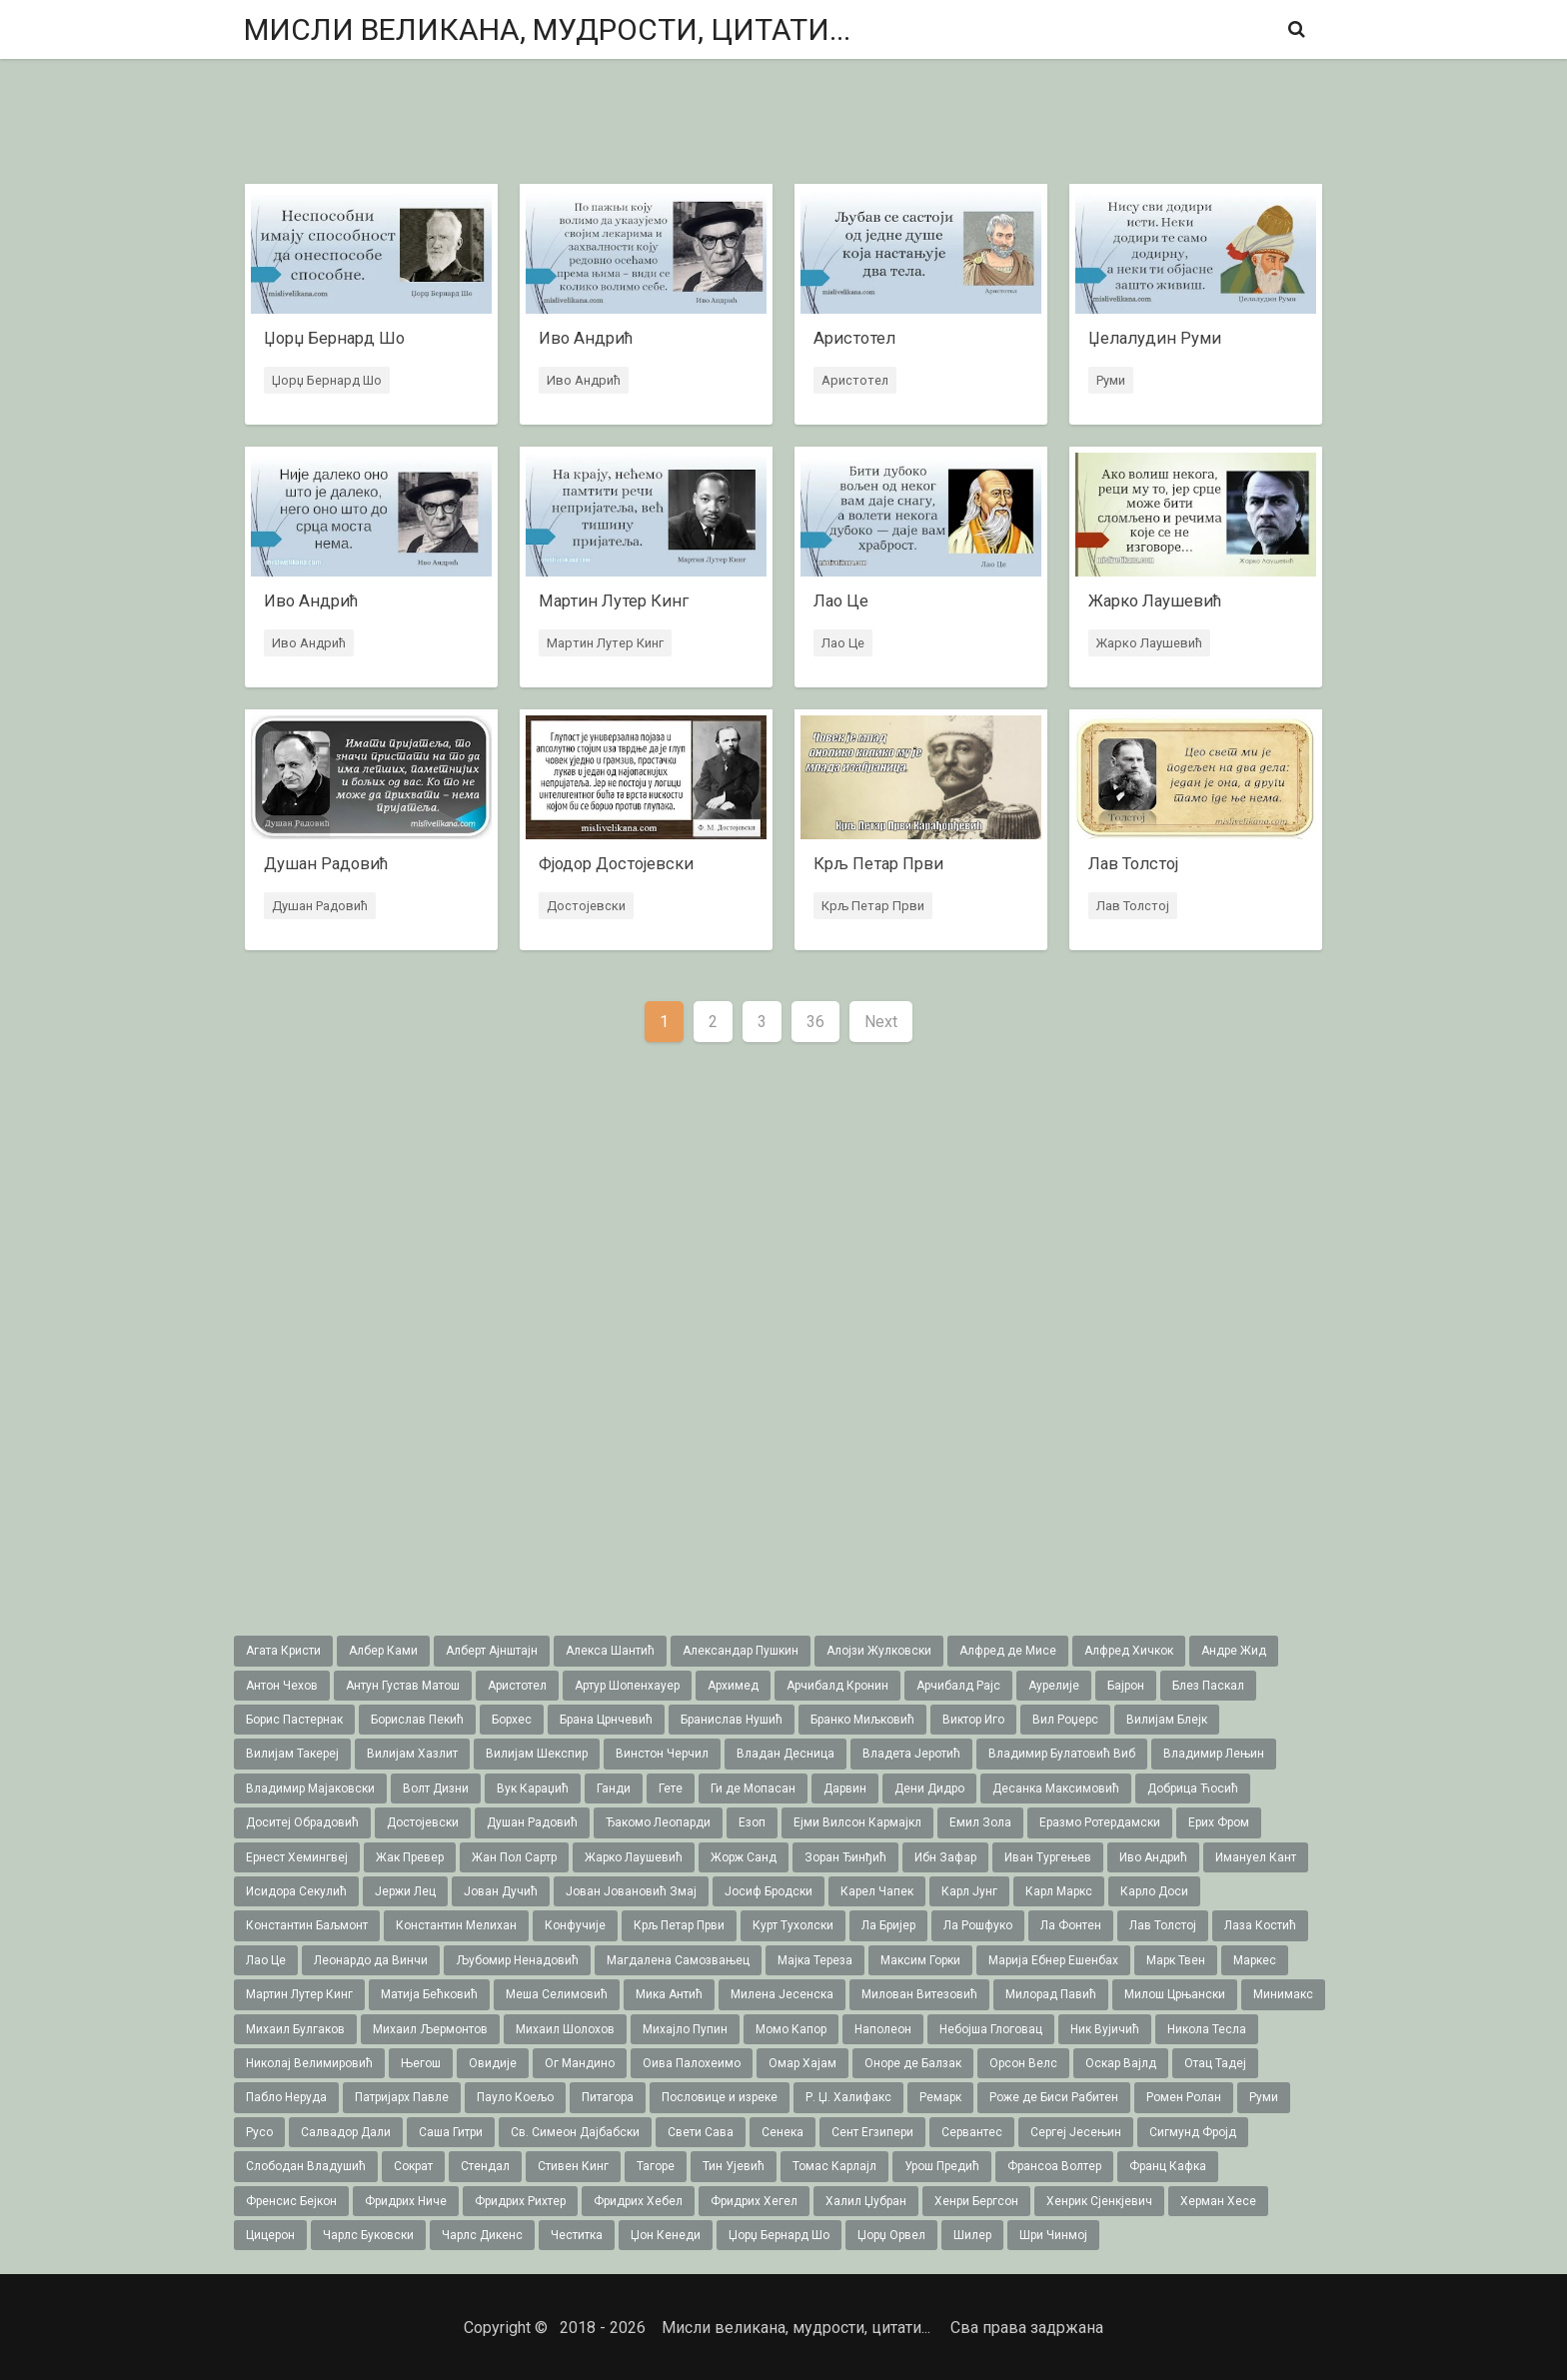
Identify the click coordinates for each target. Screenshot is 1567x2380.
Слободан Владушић (306, 2166)
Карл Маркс (1058, 1891)
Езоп (752, 1822)
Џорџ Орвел (891, 2235)
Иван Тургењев (1047, 1857)
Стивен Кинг (573, 2166)
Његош (421, 2063)
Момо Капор (791, 2029)
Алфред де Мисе (1007, 1651)
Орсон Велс (1023, 2063)
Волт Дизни (436, 1788)
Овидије (493, 2063)
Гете (671, 1788)
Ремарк (940, 2097)
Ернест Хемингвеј (297, 1857)
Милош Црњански (1174, 1994)
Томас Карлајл (834, 2166)
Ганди (614, 1788)
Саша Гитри (451, 2132)
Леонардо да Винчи (371, 1960)
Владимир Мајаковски (310, 1788)
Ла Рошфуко (977, 1925)
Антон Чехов (282, 1686)
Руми (1109, 381)
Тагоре (656, 2166)
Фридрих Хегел (754, 2201)
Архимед (733, 1686)
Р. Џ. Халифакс (848, 2097)
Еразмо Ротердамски (1099, 1822)
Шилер (972, 2235)
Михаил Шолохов (565, 2029)
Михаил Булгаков (295, 2029)
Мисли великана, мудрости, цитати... (547, 29)
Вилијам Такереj (292, 1754)
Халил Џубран (865, 2201)
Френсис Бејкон (291, 2201)
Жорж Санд (744, 1857)
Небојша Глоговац (990, 2029)
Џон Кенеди (666, 2235)
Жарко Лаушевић (1148, 643)
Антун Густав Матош (403, 1686)
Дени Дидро (929, 1788)
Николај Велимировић (309, 2063)
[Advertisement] (783, 124)
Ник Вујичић (1104, 2029)
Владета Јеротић (911, 1754)
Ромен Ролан (1183, 2097)
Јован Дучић (501, 1891)
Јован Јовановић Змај (631, 1891)
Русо (259, 2132)
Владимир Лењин (1213, 1754)
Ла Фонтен (1070, 1925)
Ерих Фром (1218, 1822)
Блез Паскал (1208, 1686)
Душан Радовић (319, 906)
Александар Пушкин (740, 1651)
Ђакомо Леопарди (658, 1822)
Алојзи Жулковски (878, 1651)
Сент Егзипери (872, 2132)
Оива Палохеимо (692, 2063)
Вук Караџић (533, 1788)
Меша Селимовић (557, 1994)
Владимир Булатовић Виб (1061, 1754)
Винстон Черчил (662, 1754)
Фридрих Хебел (638, 2201)
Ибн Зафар (945, 1857)
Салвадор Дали (346, 2132)
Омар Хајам (802, 2063)
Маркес (1254, 1960)
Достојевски (585, 906)
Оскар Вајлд (1120, 2063)
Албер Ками (383, 1651)
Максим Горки (920, 1960)
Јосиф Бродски (768, 1891)
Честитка (577, 2235)
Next (880, 1021)
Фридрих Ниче (406, 2201)
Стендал (485, 2166)
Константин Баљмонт (307, 1925)
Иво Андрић (583, 381)
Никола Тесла (1206, 2029)
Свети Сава (701, 2132)
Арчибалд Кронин (837, 1686)
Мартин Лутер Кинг (604, 643)
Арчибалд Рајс (958, 1686)
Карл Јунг (969, 1891)
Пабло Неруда (286, 2097)
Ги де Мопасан (753, 1788)
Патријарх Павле (402, 2097)
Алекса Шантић (610, 1651)
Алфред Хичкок (1128, 1651)
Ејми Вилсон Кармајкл (857, 1822)
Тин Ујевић (734, 2166)
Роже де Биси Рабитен (1053, 2097)
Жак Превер (410, 1857)
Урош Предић (941, 2166)
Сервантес (971, 2132)
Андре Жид (1233, 1651)
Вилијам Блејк (1166, 1720)
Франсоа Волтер (1054, 2166)
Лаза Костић (1260, 1925)
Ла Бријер (888, 1925)
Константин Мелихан (456, 1925)
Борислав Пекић (417, 1720)
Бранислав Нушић (732, 1720)
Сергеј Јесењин (1075, 2132)
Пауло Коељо (515, 2097)
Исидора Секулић (296, 1891)
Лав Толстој (1131, 906)
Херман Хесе (1218, 2201)
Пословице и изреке (720, 2097)
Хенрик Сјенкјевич (1099, 2201)
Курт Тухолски (793, 1925)
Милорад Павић (1050, 1994)
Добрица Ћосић (1192, 1788)
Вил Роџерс (1065, 1720)
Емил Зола (980, 1822)
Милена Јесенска (782, 1994)
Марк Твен (1175, 1960)
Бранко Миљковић (862, 1720)
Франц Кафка (1167, 2166)
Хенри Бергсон (976, 2201)
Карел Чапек (876, 1891)
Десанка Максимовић (1055, 1788)
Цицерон (270, 2235)
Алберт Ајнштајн (492, 1651)
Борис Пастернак (294, 1720)
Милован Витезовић (919, 1994)
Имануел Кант (1255, 1857)
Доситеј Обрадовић (302, 1822)
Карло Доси (1154, 1891)
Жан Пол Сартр (514, 1857)
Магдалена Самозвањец (678, 1960)
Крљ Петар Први (871, 906)
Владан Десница (785, 1754)
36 (815, 1021)
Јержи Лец (405, 1891)
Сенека (782, 2132)
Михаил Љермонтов (430, 2029)
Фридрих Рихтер (520, 2201)
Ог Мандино (580, 2063)
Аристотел (853, 381)
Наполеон (882, 2029)
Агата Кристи (283, 1651)
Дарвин (844, 1788)
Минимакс (1283, 1994)
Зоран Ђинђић (845, 1857)
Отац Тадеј (1215, 2063)
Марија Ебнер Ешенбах (1053, 1960)
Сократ (413, 2166)
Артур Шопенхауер (627, 1686)
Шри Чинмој (1053, 2235)
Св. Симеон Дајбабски (575, 2132)
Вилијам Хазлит (412, 1754)
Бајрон (1125, 1686)
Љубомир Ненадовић (517, 1960)
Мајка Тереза (815, 1960)
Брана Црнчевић (606, 1720)
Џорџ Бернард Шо (326, 381)
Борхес (512, 1720)
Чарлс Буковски (368, 2235)
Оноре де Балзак (912, 2063)
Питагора (608, 2097)
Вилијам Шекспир (537, 1754)
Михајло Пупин (685, 2029)
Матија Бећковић (429, 1994)
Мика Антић (669, 1994)
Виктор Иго (973, 1720)
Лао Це (841, 643)
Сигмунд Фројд (1192, 2132)
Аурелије (1053, 1686)
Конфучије (575, 1925)
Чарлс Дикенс (482, 2235)
